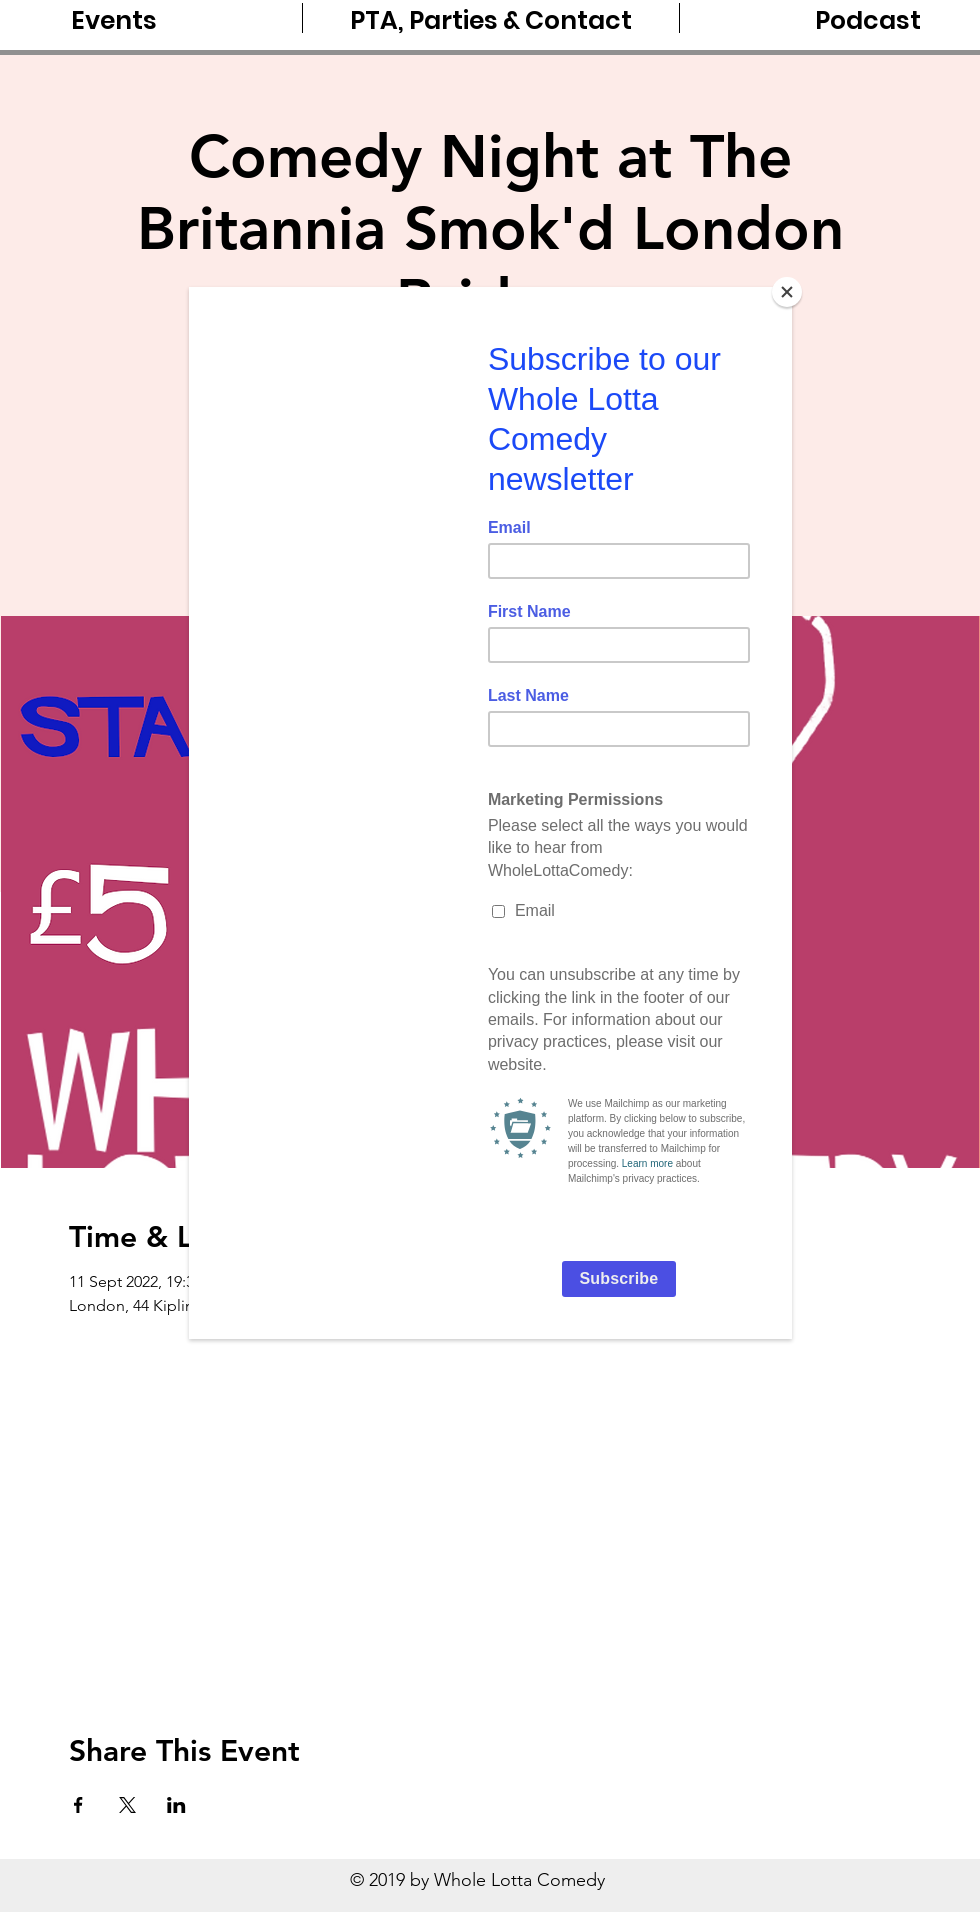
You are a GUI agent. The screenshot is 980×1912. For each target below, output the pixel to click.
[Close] (787, 292)
